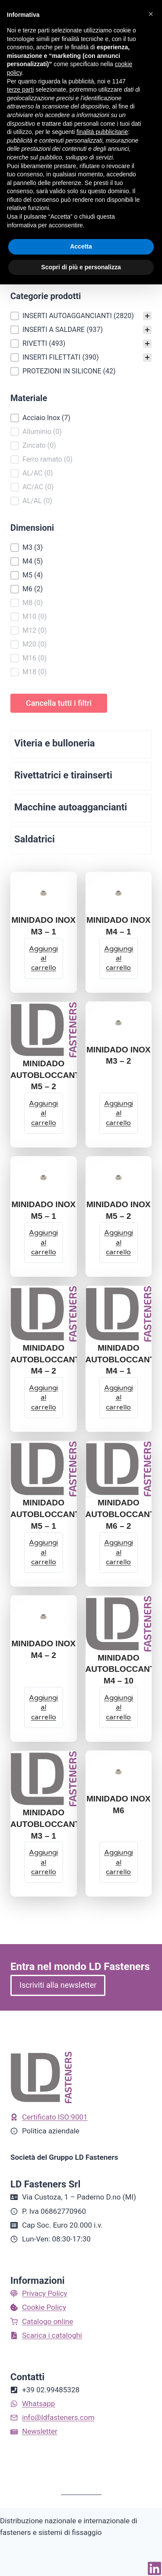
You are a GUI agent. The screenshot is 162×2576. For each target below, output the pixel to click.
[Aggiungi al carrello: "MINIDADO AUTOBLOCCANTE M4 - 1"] (118, 1397)
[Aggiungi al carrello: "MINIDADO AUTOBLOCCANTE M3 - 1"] (43, 1862)
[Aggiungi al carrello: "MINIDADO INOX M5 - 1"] (43, 1242)
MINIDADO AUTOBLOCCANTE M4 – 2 (48, 1359)
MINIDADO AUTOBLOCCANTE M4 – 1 (123, 1359)
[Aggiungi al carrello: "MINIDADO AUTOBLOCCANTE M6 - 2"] (118, 1552)
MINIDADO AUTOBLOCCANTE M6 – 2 (123, 1514)
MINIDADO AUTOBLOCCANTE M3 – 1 (48, 1824)
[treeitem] (81, 316)
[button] (81, 316)
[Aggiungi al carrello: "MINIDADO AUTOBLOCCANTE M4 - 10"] (118, 1707)
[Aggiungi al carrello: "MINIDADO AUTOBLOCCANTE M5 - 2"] (43, 1113)
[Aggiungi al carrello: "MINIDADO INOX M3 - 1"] (43, 958)
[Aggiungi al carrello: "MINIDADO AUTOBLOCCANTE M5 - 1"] (43, 1552)
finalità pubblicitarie (102, 131)
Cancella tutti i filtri (59, 703)
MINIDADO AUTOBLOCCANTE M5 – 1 (48, 1514)
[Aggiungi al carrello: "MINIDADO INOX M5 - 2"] (118, 1242)
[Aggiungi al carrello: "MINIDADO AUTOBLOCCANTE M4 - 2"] (43, 1397)
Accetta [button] (81, 246)
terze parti (20, 89)
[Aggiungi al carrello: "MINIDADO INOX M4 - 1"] (118, 958)
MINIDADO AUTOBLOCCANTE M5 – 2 (48, 1075)
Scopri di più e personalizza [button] (81, 267)
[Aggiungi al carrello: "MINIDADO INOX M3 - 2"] (118, 1113)
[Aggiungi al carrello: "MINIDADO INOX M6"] (118, 1862)
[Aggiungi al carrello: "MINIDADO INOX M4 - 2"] (43, 1707)
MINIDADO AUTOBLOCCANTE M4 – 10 (123, 1669)
